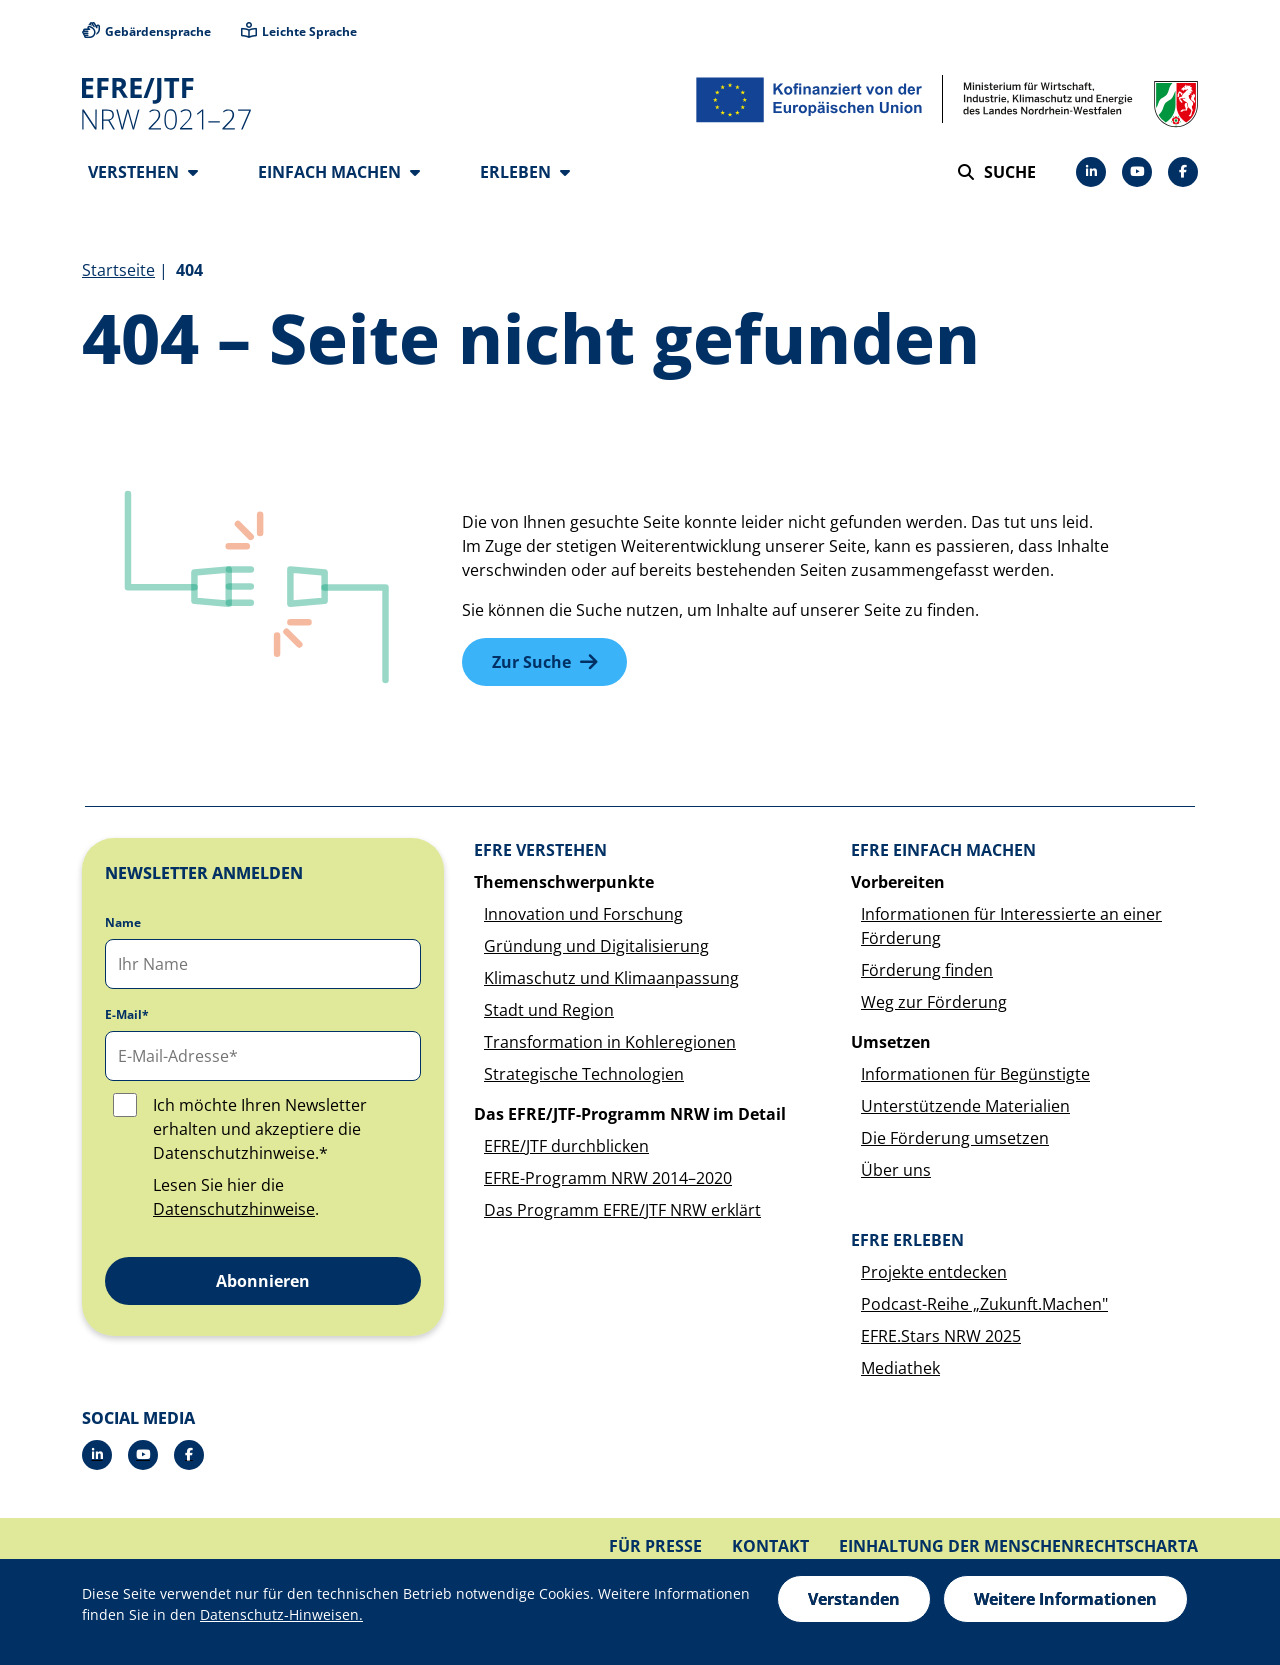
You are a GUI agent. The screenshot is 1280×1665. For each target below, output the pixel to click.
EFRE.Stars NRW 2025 (941, 1337)
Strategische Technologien (584, 1075)
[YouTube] (1137, 172)
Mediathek (900, 1369)
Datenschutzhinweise (234, 1210)
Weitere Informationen (1065, 1599)
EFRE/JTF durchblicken (566, 1147)
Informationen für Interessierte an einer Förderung (1011, 927)
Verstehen (143, 172)
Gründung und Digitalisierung (596, 947)
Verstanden (854, 1599)
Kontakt (770, 1547)
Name (123, 924)
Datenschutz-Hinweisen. (281, 1614)
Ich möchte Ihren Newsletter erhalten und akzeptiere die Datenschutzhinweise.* (260, 1130)
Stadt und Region (549, 1011)
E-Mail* (127, 1016)
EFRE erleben (907, 1241)
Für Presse (655, 1547)
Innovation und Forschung (583, 915)
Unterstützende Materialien (965, 1107)
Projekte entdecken (934, 1273)
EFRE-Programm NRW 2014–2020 (608, 1179)
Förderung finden (927, 971)
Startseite (118, 271)
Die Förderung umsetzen (955, 1139)
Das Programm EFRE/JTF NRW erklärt (622, 1211)
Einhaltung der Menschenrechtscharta (1018, 1547)
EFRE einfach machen (943, 851)
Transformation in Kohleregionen (610, 1043)
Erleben (525, 172)
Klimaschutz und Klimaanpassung (611, 979)
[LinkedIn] (1091, 172)
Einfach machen (339, 172)
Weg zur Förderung (934, 1003)
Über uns (896, 1171)
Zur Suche (531, 663)
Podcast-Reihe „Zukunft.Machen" (984, 1305)
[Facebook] (1183, 172)
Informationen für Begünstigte (975, 1075)
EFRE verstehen (540, 851)
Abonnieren (263, 1282)
